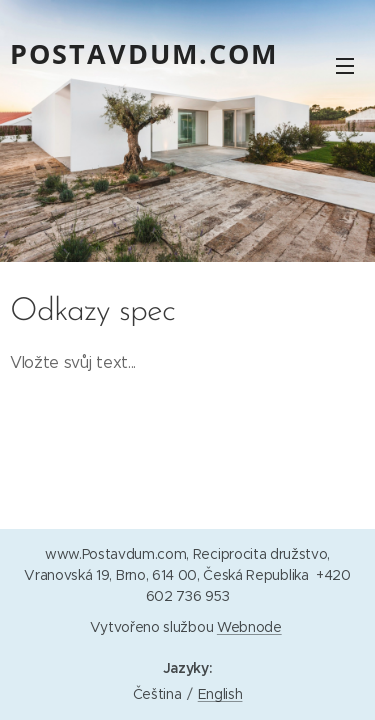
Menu (345, 66)
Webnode (249, 627)
